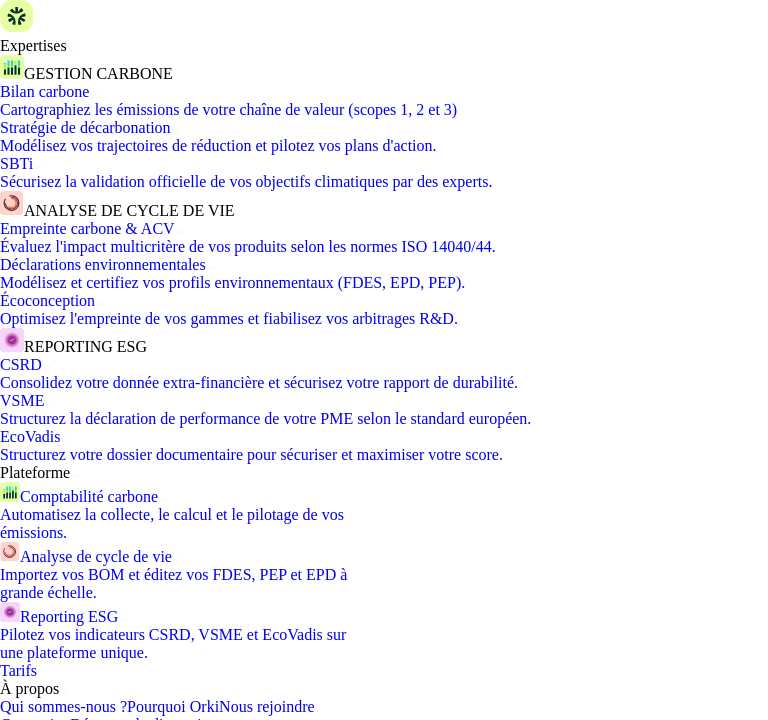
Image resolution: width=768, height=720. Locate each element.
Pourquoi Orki (173, 706)
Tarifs (18, 670)
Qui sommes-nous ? (63, 706)
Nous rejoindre (267, 706)
